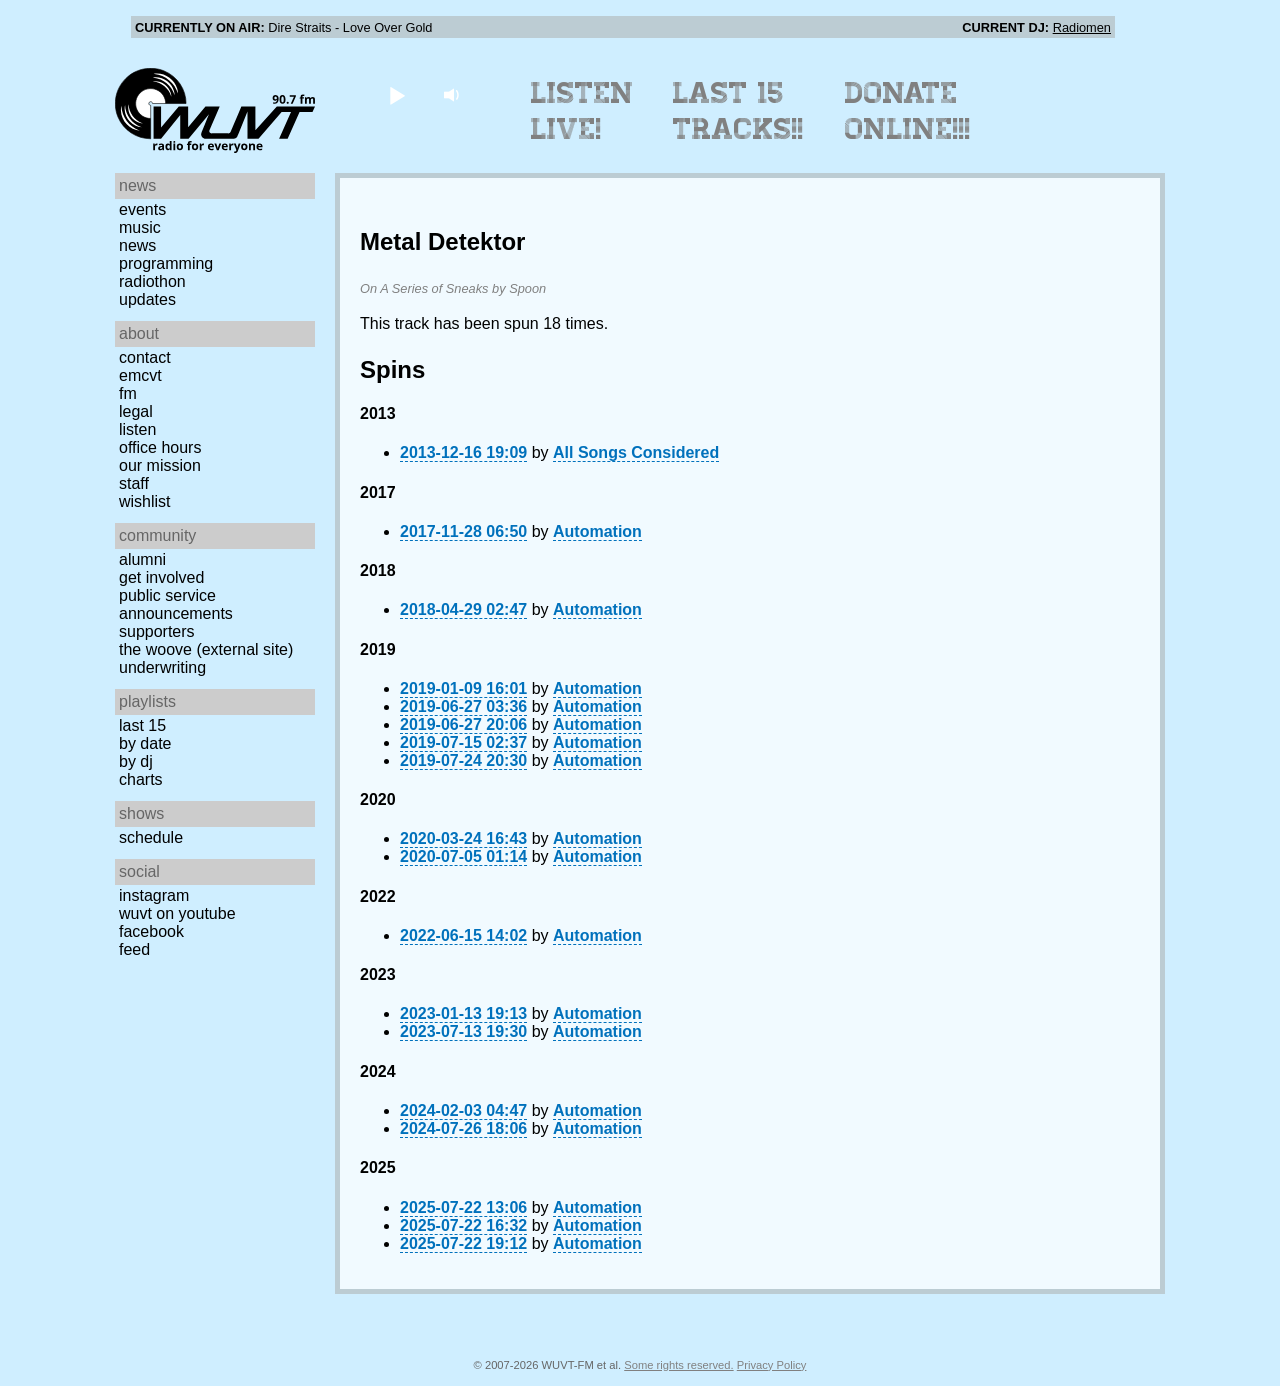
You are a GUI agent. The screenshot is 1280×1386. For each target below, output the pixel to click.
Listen (137, 429)
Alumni (142, 559)
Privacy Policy (772, 1365)
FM (128, 393)
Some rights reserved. (678, 1365)
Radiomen (1082, 27)
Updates (147, 299)
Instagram (154, 895)
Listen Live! (582, 111)
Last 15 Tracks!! (738, 111)
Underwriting (162, 667)
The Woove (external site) (206, 649)
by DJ (136, 761)
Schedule (151, 837)
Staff (134, 483)
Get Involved (161, 577)
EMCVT (140, 375)
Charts (141, 779)
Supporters (157, 631)
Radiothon (152, 281)
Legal (136, 411)
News (137, 245)
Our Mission (160, 465)
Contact (145, 357)
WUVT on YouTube (177, 913)
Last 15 (142, 725)
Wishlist (145, 501)
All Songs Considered (636, 452)
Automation (597, 531)
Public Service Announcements (176, 604)
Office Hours (160, 447)
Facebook (151, 931)
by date (145, 743)
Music (140, 227)
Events (142, 209)
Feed (134, 949)
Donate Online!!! (908, 111)
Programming (166, 263)
